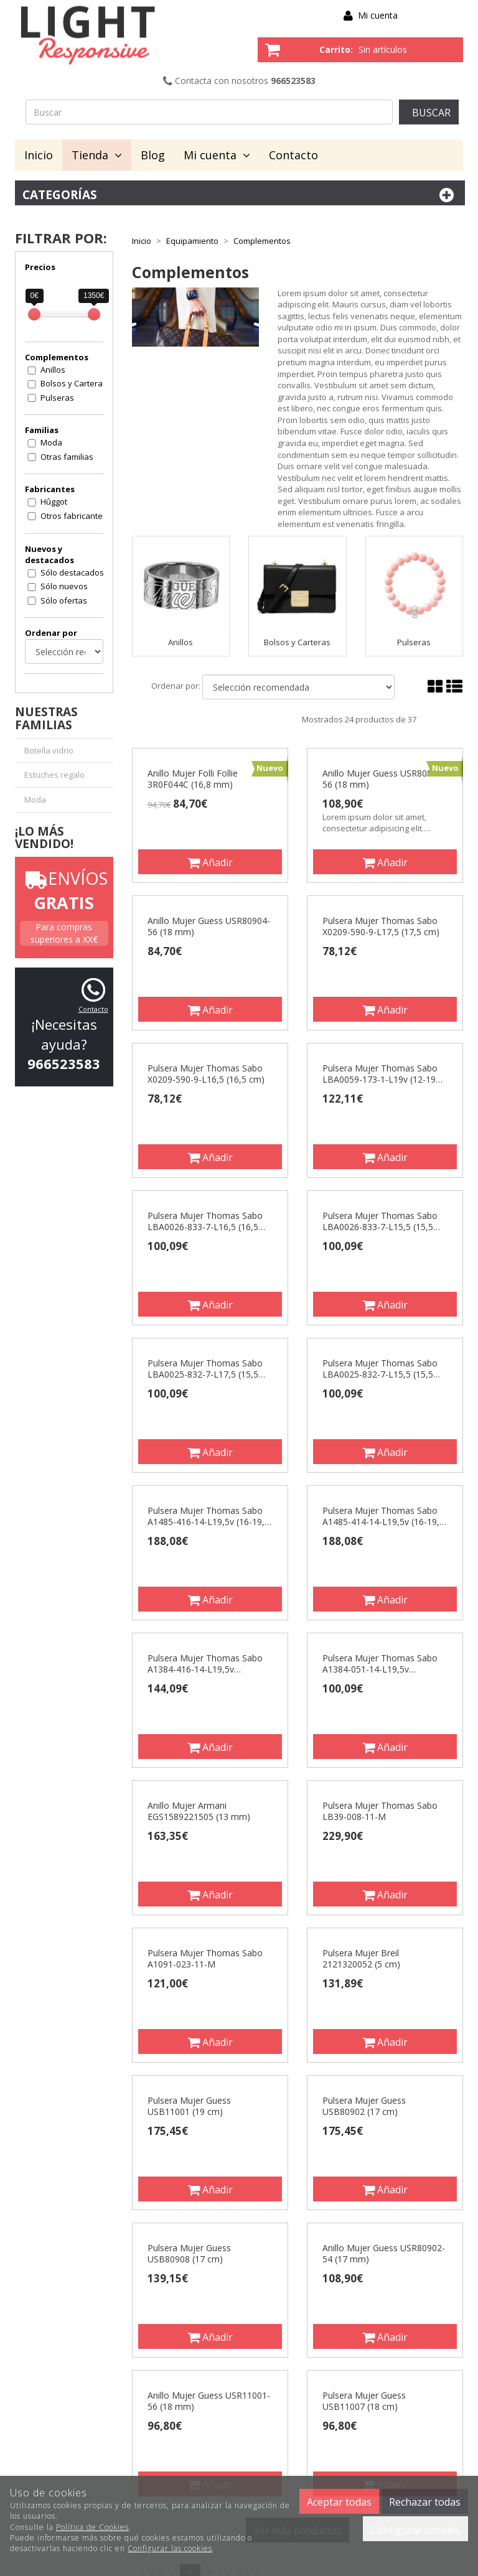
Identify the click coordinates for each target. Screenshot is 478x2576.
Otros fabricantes (73, 515)
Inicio (38, 154)
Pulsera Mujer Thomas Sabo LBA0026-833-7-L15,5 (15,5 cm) (380, 1221)
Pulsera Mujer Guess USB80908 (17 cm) (189, 2253)
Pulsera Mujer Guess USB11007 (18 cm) (364, 2401)
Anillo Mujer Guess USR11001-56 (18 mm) (209, 2401)
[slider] (34, 314)
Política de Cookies (92, 2527)
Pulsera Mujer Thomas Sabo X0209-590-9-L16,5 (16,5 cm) (206, 1074)
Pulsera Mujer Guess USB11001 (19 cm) (189, 2106)
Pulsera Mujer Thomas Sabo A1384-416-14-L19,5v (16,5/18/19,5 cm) (205, 1664)
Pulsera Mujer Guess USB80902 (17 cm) (364, 2106)
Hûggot (53, 501)
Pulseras (57, 397)
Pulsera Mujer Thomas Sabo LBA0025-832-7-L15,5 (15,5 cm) (380, 1369)
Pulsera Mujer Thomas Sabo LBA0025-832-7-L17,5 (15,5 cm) (205, 1369)
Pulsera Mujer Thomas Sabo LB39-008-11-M (380, 1811)
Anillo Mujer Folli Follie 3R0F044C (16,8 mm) (193, 779)
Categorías (239, 195)
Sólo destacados (72, 572)
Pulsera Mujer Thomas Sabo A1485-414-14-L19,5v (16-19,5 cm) (383, 1516)
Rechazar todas (425, 2502)
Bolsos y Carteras (73, 383)
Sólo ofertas (63, 600)
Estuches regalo (54, 774)
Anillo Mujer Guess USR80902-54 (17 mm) (383, 2253)
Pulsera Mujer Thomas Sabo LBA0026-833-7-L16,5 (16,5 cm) (205, 1221)
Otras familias (66, 456)
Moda (51, 442)
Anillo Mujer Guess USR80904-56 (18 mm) (209, 926)
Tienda (97, 154)
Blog (153, 154)
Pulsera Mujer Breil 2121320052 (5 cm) (361, 1959)
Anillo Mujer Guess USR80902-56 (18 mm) (383, 779)
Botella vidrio (48, 750)
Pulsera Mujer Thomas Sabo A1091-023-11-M (205, 1959)
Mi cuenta (378, 15)
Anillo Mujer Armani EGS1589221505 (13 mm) (199, 1811)
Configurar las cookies (170, 2548)
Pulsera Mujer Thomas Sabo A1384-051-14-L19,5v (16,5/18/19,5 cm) (380, 1664)
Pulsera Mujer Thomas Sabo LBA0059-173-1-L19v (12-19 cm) (380, 1074)
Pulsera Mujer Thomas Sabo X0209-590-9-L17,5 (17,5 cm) (380, 926)
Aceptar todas (339, 2502)
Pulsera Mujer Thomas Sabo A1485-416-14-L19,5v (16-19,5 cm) (208, 1516)
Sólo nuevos (64, 586)
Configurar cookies (415, 2530)
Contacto (293, 154)
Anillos (52, 369)
